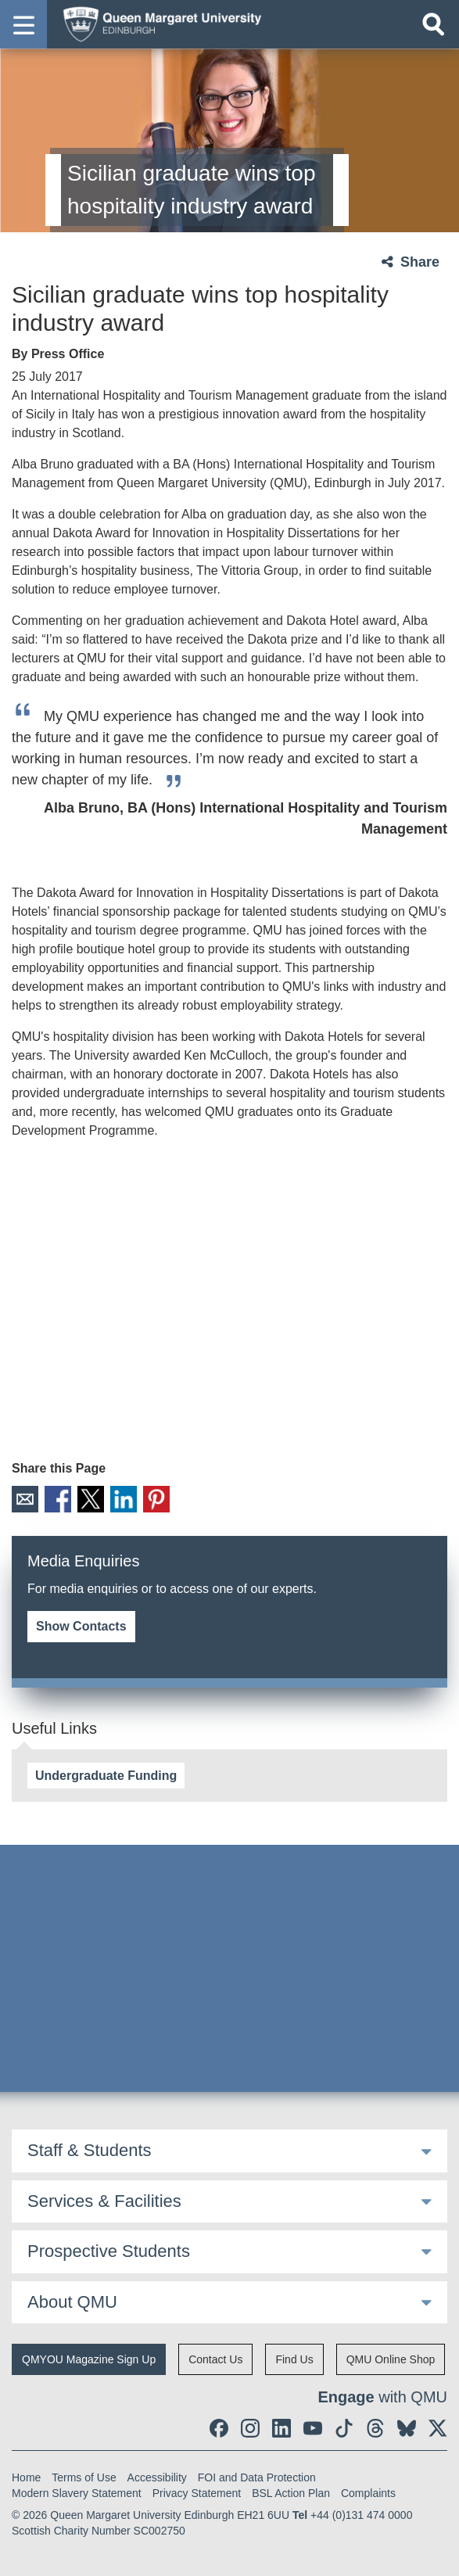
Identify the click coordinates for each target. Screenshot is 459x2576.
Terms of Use (84, 2477)
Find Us (294, 2359)
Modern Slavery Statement (77, 2493)
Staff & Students (89, 2150)
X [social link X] (90, 1499)
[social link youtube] (312, 2428)
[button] (23, 24)
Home (26, 2477)
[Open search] (433, 24)
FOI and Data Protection (257, 2477)
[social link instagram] (250, 2428)
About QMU (72, 2302)
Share (419, 262)
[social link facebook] (219, 2428)
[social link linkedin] (281, 2428)
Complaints (368, 2493)
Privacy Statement (197, 2493)
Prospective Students (108, 2251)
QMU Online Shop (391, 2359)
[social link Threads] (375, 2428)
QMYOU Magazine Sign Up (89, 2359)
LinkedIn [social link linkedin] (123, 1499)
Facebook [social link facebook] (58, 1499)
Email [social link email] (25, 1499)
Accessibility (157, 2477)
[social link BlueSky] (406, 2428)
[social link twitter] (438, 2428)
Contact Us (215, 2359)
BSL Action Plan (291, 2493)
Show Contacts (81, 1626)
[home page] (157, 23)
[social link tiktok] (344, 2428)
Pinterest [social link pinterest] (156, 1499)
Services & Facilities (104, 2201)
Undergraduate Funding (106, 1775)
